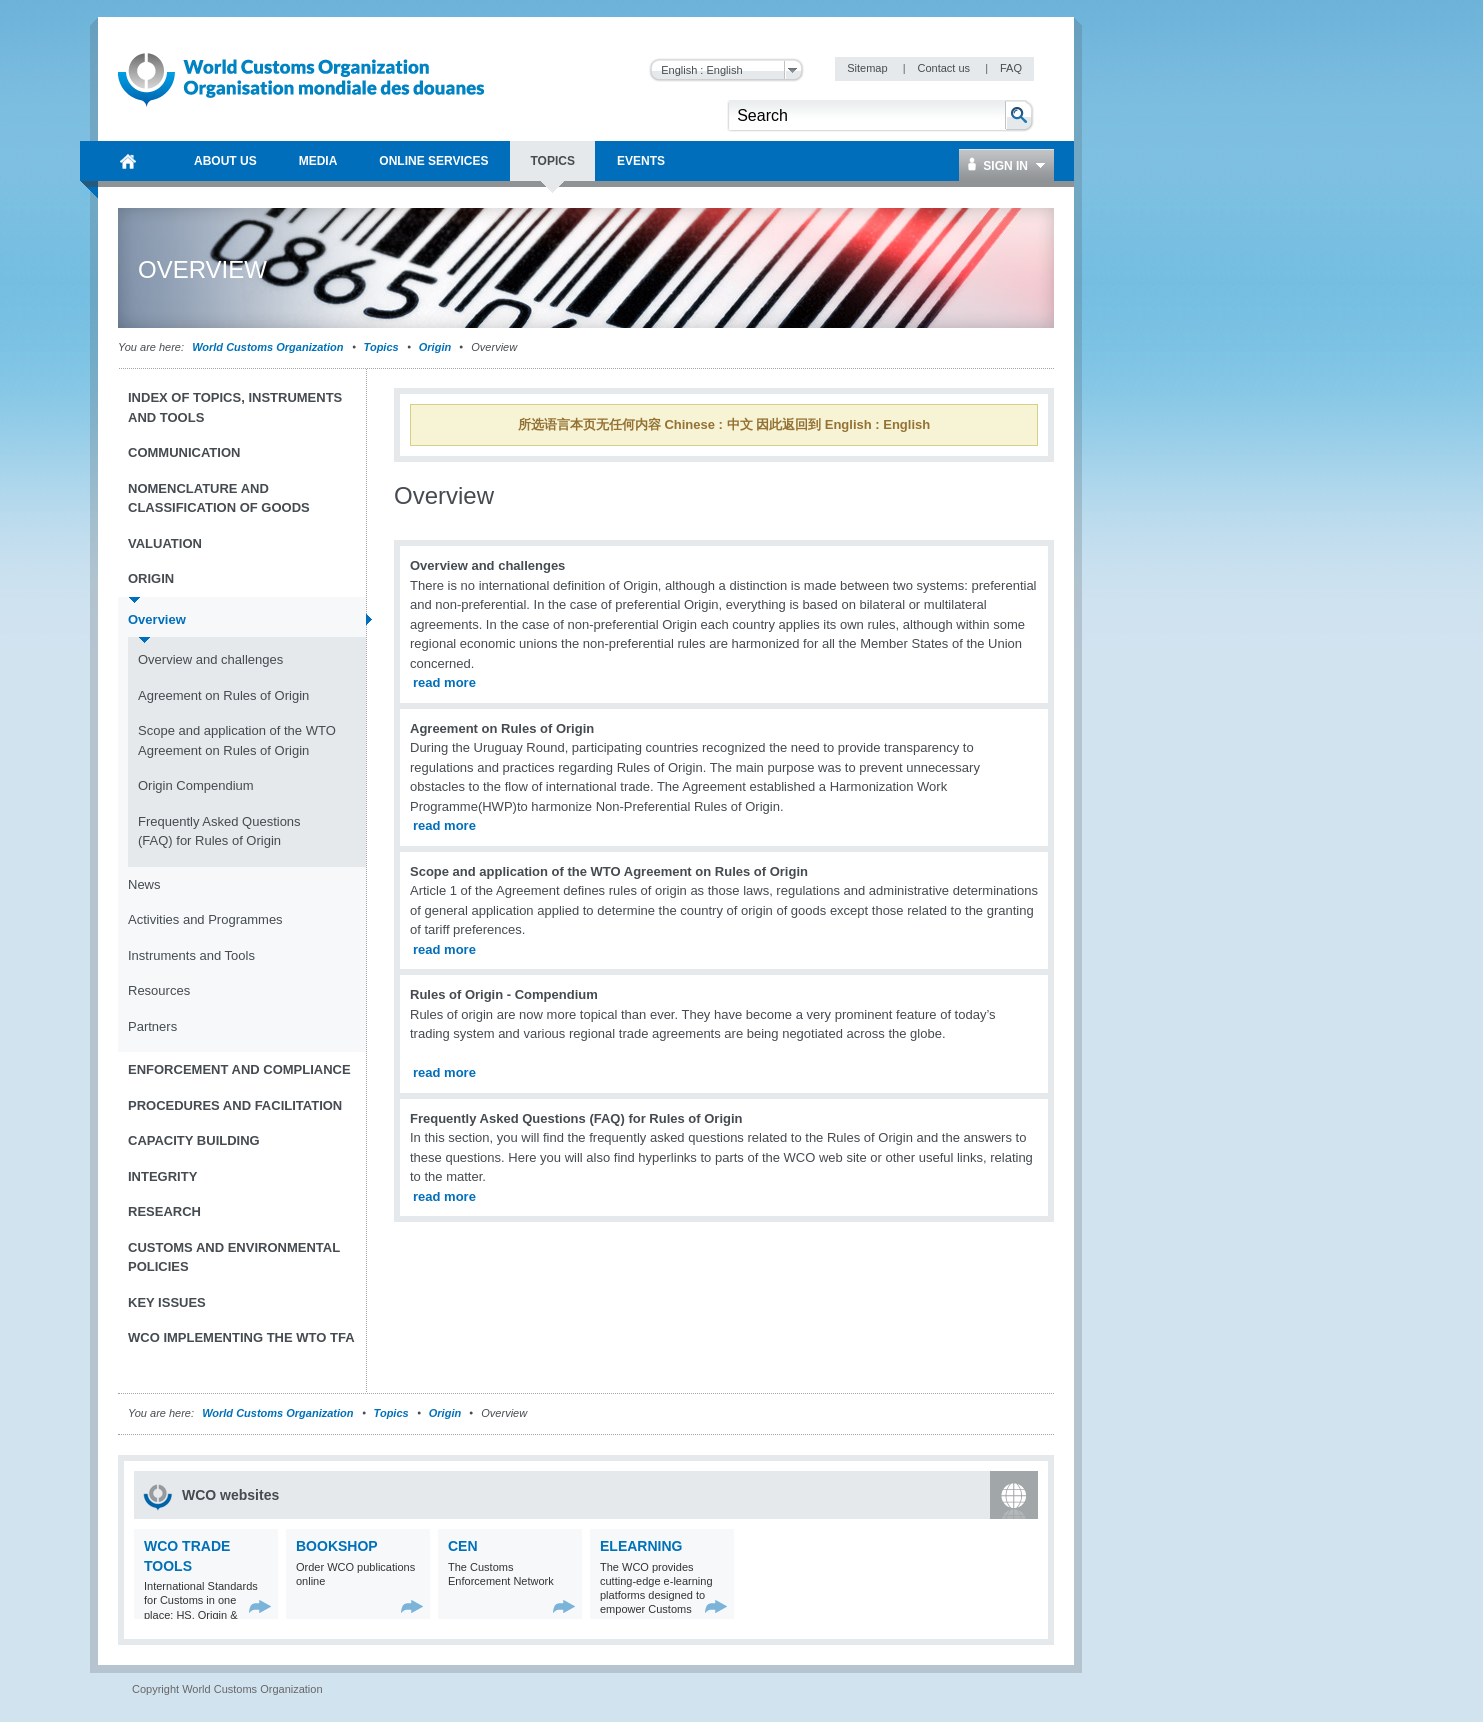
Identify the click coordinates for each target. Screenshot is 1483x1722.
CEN (463, 1546)
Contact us (945, 68)
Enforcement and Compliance (239, 1069)
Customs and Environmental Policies (234, 1257)
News (144, 884)
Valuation (165, 543)
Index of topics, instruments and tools (235, 407)
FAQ (1011, 68)
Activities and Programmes (205, 919)
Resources (159, 990)
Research (164, 1211)
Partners (152, 1026)
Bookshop (337, 1546)
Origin (435, 347)
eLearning (641, 1546)
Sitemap (868, 68)
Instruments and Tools (191, 955)
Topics (381, 347)
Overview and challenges (210, 659)
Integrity (162, 1176)
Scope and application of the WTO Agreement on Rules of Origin (237, 740)
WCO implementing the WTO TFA (241, 1337)
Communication (184, 452)
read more (444, 682)
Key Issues (167, 1302)
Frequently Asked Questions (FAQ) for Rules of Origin (219, 831)
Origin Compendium (196, 785)
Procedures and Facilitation (235, 1105)
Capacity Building (194, 1140)
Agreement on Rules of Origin (223, 695)
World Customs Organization (269, 347)
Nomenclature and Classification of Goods (219, 498)
